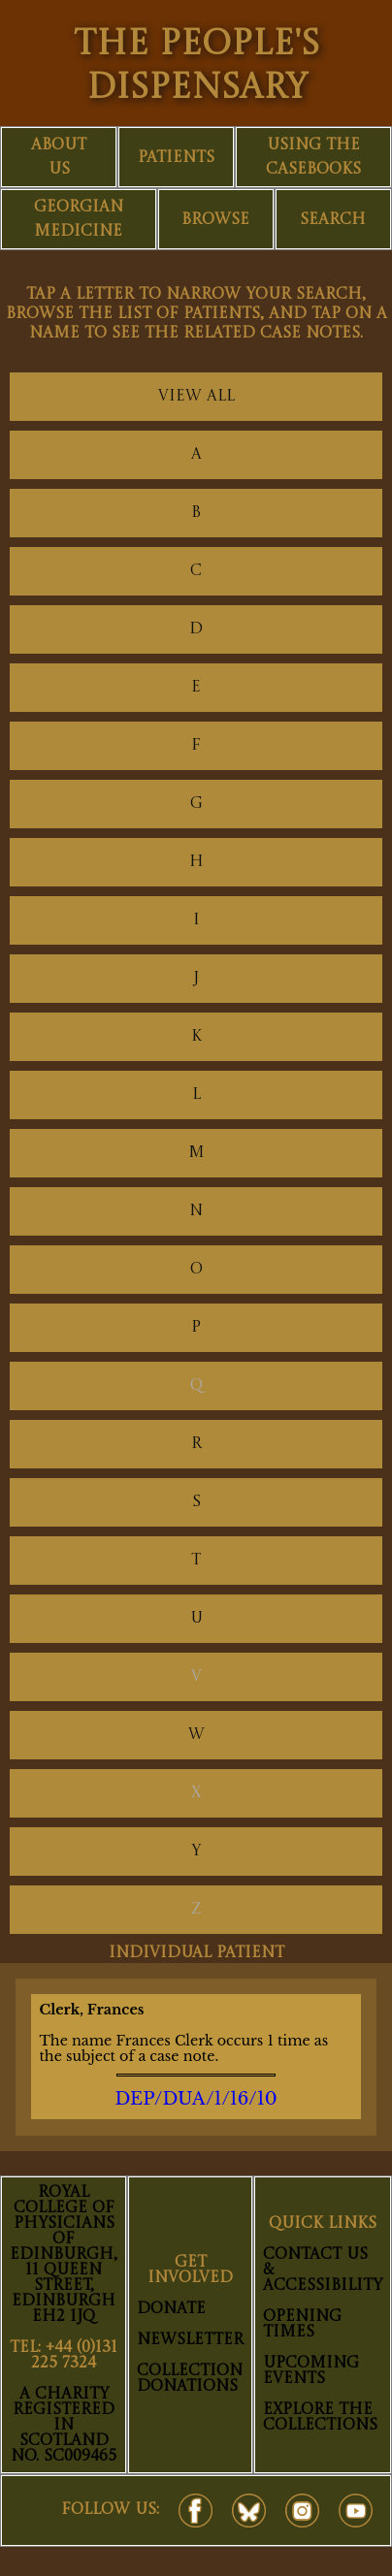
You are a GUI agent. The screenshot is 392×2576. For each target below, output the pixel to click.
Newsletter (190, 2340)
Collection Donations (190, 2379)
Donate (171, 2309)
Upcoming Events (311, 2371)
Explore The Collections (320, 2417)
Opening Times (302, 2324)
